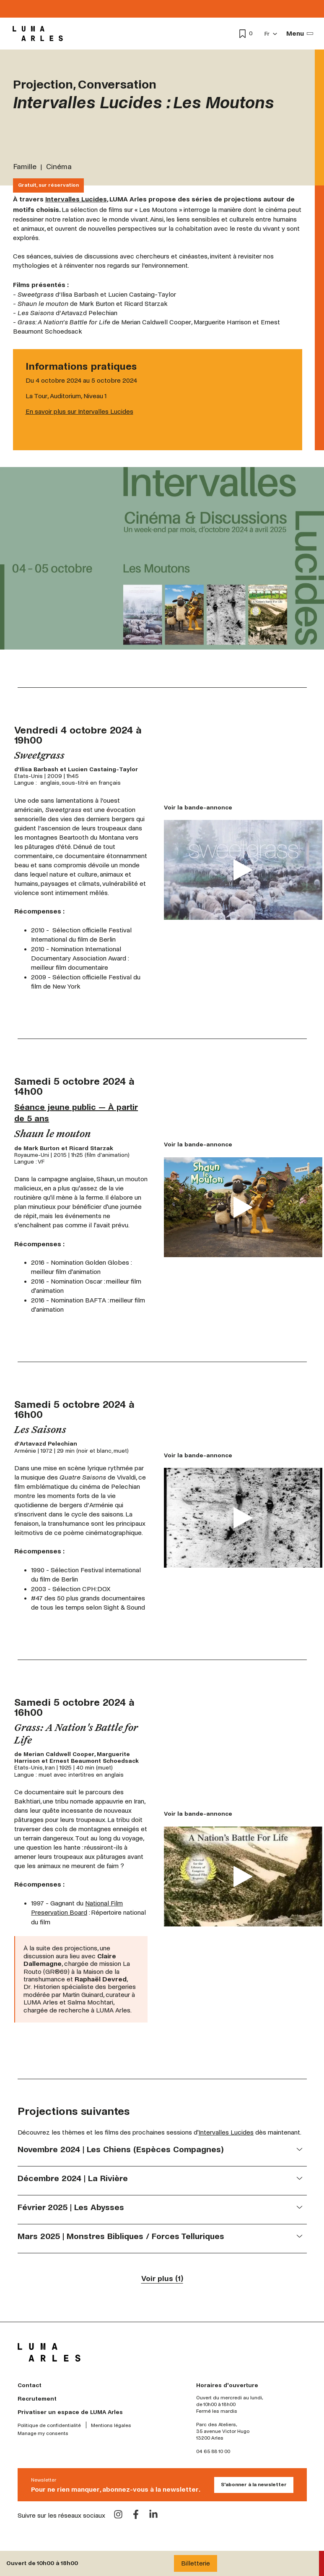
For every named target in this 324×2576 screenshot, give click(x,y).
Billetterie (195, 2563)
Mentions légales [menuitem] (111, 2425)
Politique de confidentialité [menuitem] (49, 2425)
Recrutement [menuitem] (37, 2399)
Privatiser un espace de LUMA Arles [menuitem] (70, 2412)
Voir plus (162, 2279)
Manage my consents (43, 2433)
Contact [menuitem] (29, 2385)
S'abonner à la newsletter (254, 2484)
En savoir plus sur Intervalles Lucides (79, 411)
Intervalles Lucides (76, 199)
